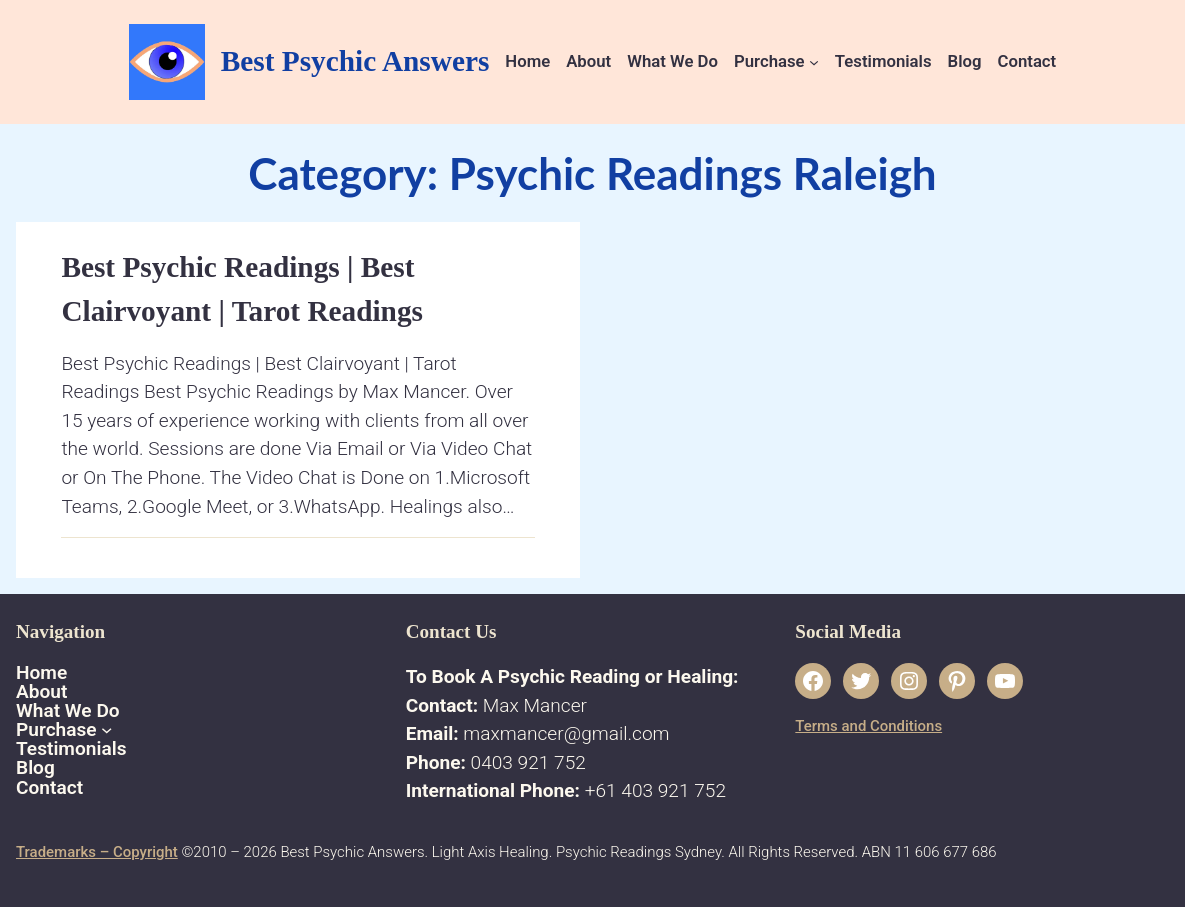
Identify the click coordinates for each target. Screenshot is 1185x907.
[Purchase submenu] (814, 62)
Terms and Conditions (868, 726)
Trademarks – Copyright (97, 852)
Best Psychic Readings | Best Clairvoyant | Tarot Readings (242, 289)
